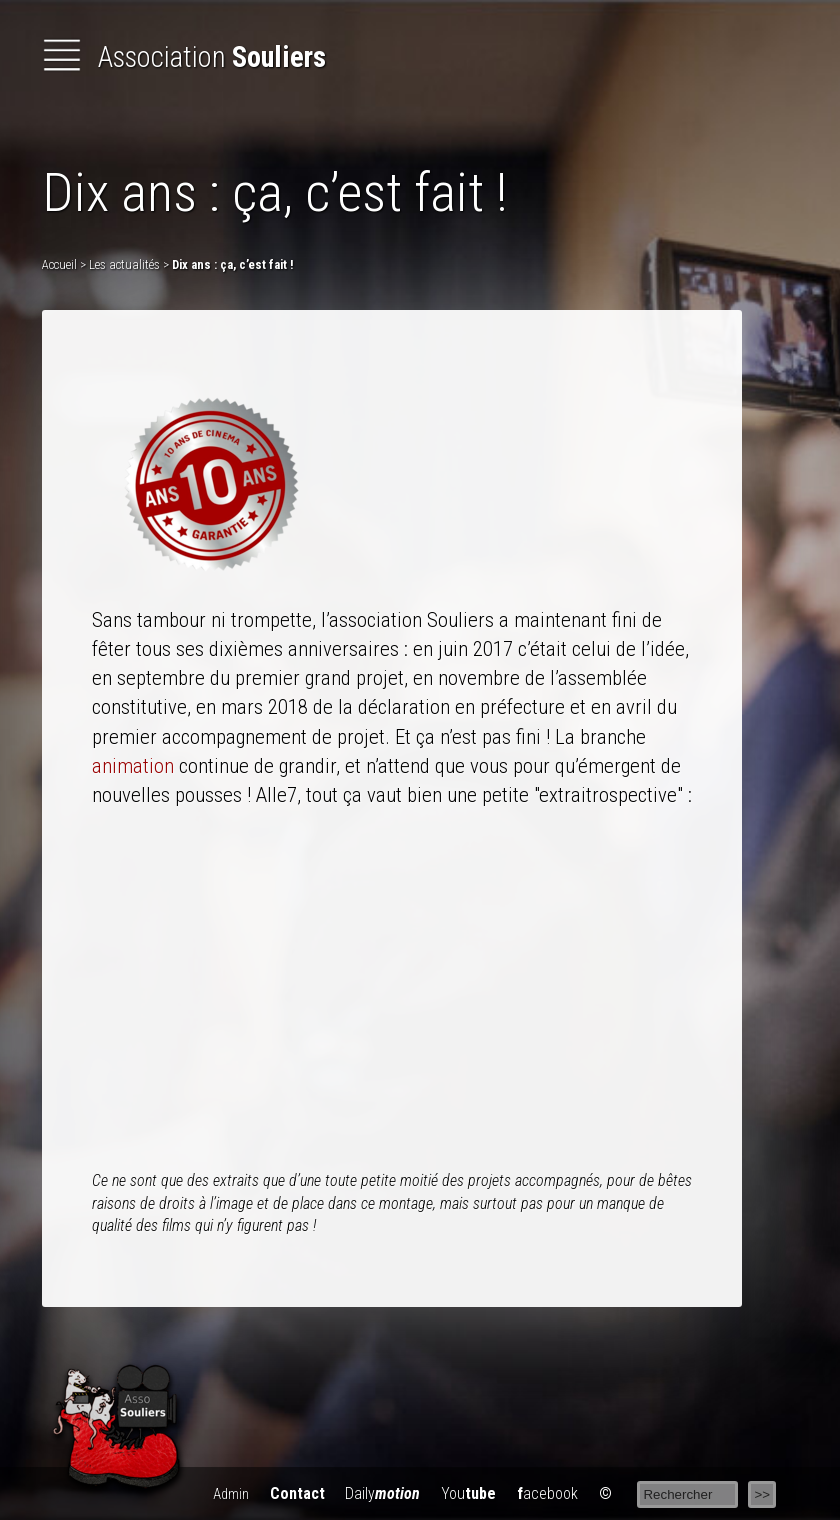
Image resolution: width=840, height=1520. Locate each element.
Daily (382, 1493)
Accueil (59, 264)
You (468, 1493)
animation (133, 766)
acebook (547, 1493)
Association (184, 57)
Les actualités (124, 264)
